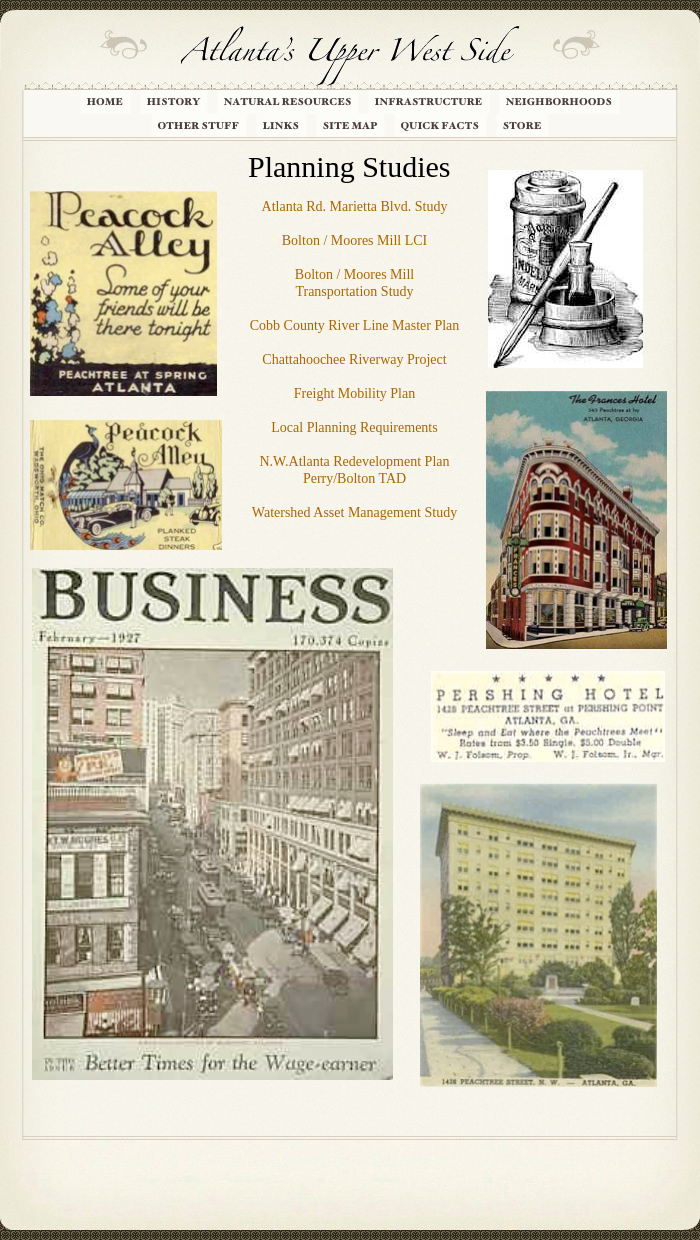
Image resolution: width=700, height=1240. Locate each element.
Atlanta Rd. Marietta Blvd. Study (355, 206)
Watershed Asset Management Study (354, 512)
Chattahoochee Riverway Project (354, 359)
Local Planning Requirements (354, 427)
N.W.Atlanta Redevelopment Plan (355, 461)
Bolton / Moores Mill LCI (354, 240)
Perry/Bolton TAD (354, 478)
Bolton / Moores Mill (354, 274)
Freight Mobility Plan (354, 393)
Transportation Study (354, 291)
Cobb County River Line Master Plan (355, 325)
